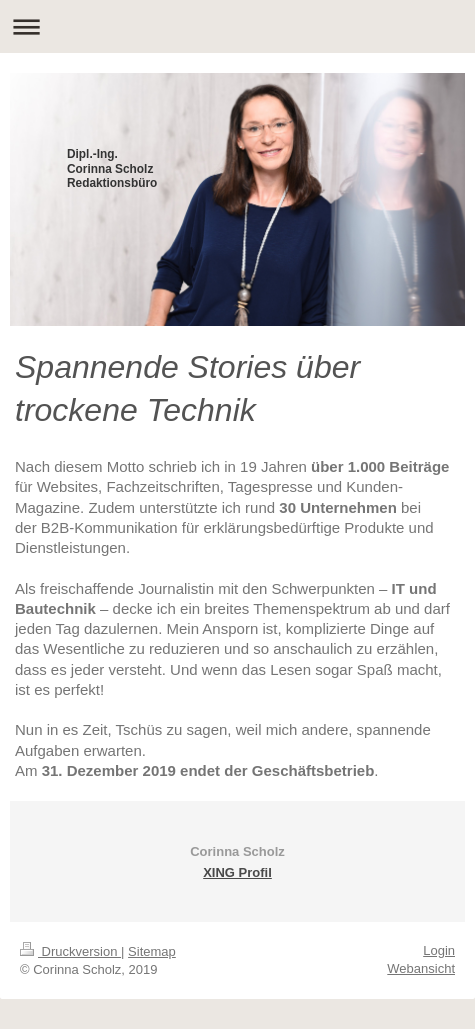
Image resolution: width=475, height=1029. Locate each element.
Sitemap (152, 951)
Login (439, 950)
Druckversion (70, 951)
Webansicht (421, 968)
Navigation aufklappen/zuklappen (237, 26)
